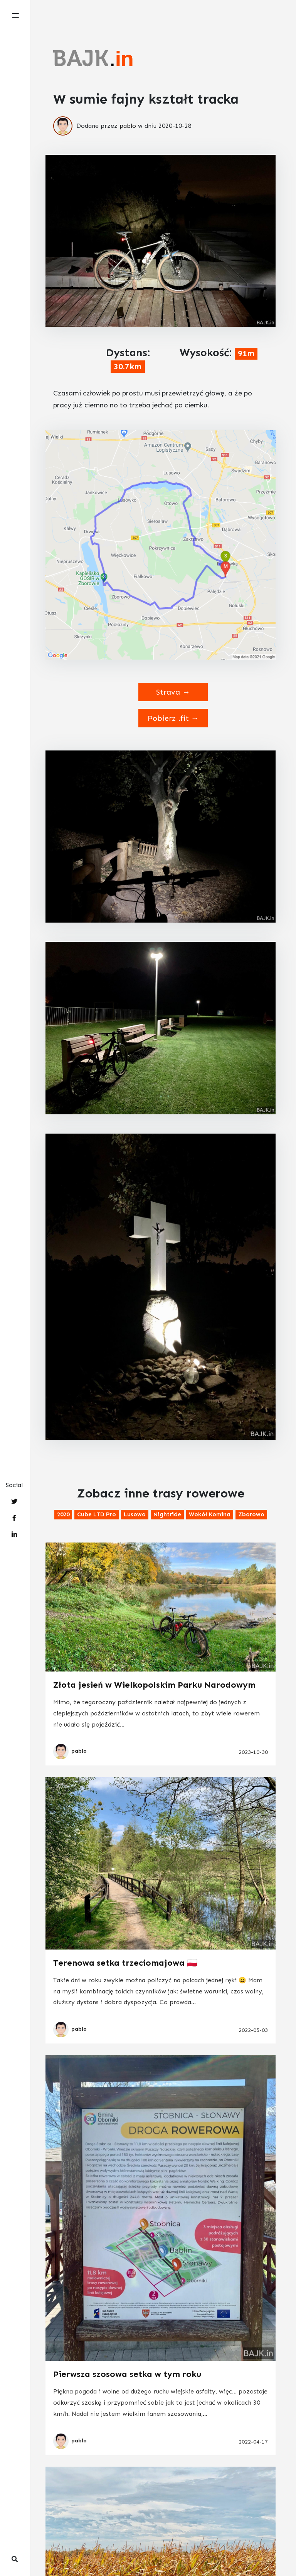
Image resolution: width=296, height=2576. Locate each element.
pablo (127, 125)
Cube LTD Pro (96, 1514)
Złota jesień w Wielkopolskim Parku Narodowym (154, 1685)
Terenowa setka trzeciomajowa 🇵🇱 (125, 1963)
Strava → (173, 692)
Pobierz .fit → (173, 718)
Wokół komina (209, 1514)
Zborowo (251, 1514)
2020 (63, 1514)
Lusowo (135, 1514)
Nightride (167, 1514)
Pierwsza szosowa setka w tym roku (127, 2374)
